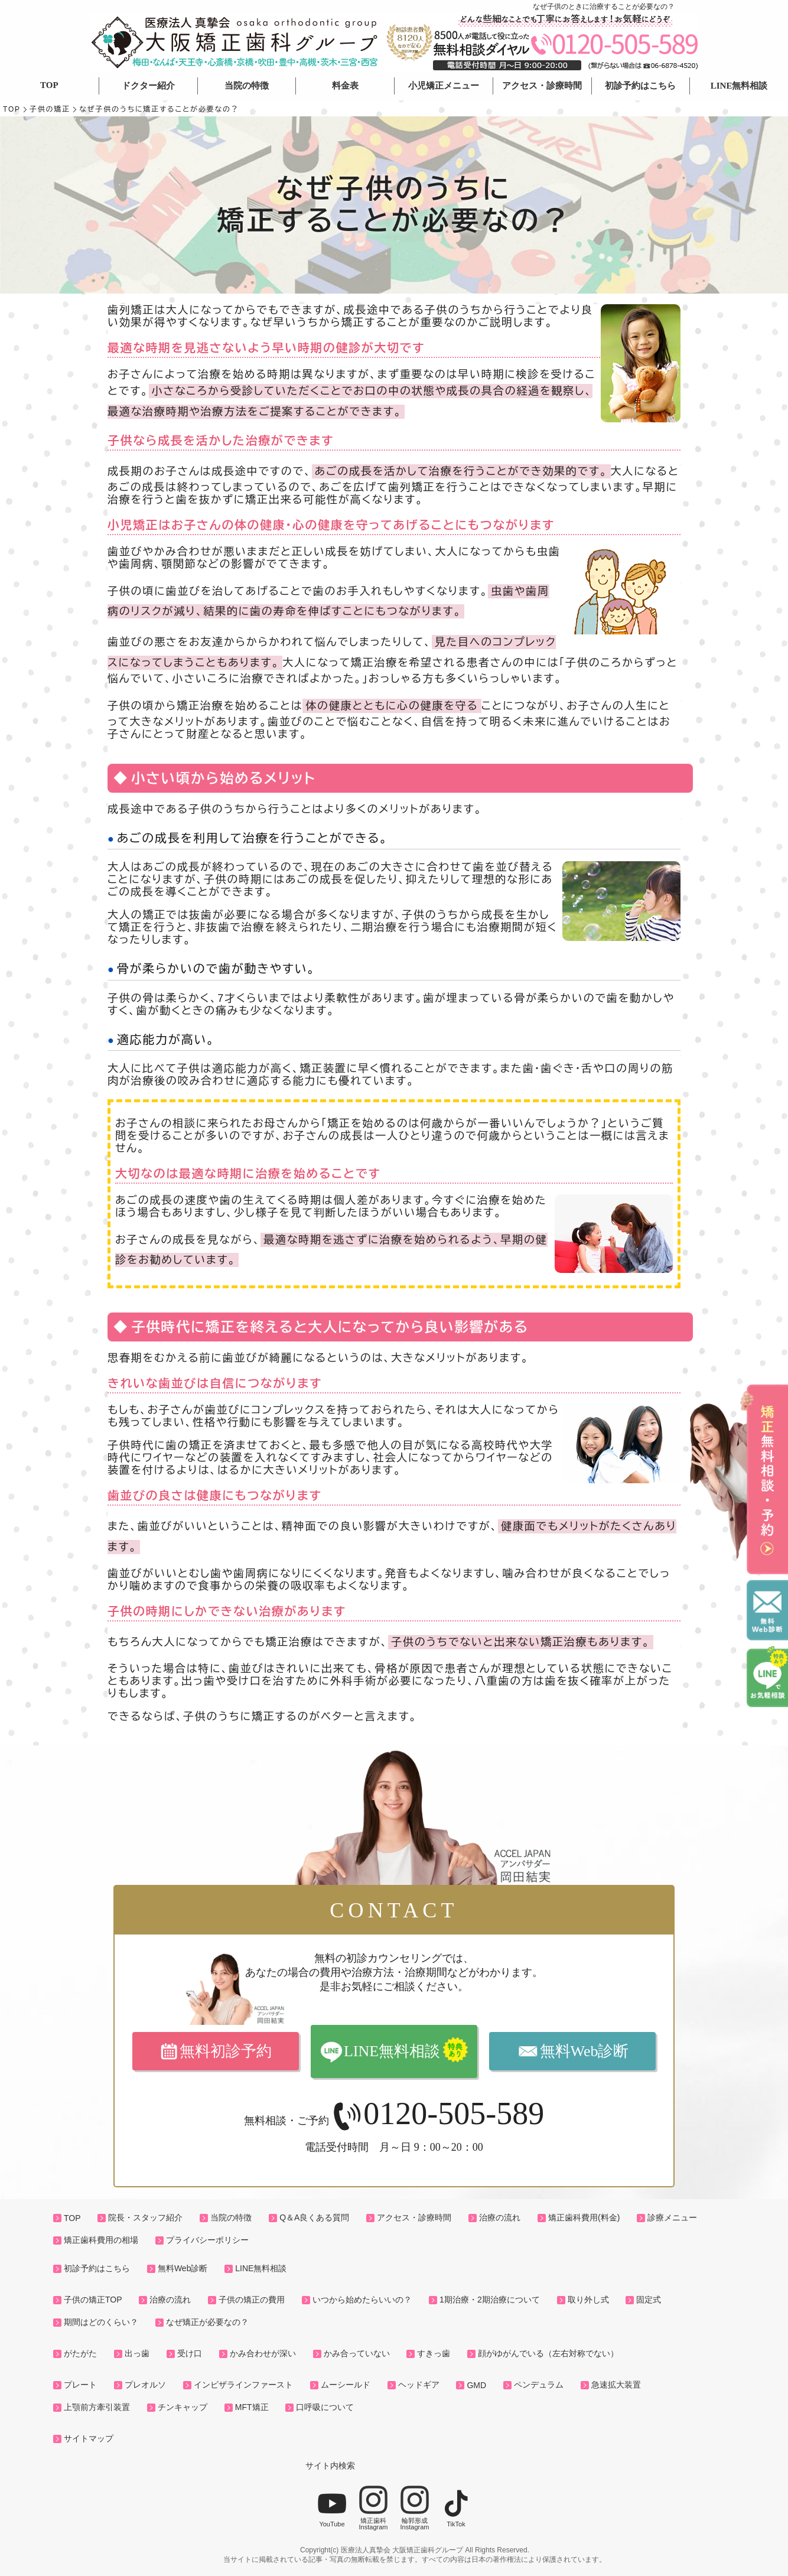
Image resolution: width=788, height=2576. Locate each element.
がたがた (80, 2353)
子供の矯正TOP (93, 2299)
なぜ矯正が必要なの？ (207, 2322)
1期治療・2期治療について (489, 2299)
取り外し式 (588, 2299)
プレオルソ (145, 2384)
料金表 (345, 85)
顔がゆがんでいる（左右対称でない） (548, 2353)
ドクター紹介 (148, 85)
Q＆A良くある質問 (314, 2217)
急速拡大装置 (616, 2384)
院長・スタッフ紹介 (145, 2217)
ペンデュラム (539, 2384)
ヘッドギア (418, 2384)
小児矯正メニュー (443, 85)
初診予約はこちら (640, 85)
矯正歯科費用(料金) (584, 2217)
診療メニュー (672, 2217)
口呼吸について (325, 2407)
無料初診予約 (226, 2051)
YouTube (332, 2508)
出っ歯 (137, 2353)
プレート (80, 2384)
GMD (476, 2385)
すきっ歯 (433, 2353)
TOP (49, 85)
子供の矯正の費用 (252, 2299)
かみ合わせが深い (263, 2353)
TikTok (456, 2508)
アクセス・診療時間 (542, 85)
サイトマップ (88, 2438)
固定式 (648, 2299)
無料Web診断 (584, 2051)
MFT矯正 (252, 2407)
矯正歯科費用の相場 (101, 2240)
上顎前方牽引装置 (97, 2407)
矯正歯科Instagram (373, 2508)
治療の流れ (499, 2217)
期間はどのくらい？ (101, 2322)
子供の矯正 (50, 109)
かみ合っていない (357, 2353)
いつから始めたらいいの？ (362, 2299)
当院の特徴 (246, 85)
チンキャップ (182, 2407)
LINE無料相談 (739, 85)
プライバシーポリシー (207, 2240)
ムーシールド (345, 2384)
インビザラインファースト (243, 2384)
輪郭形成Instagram (414, 2508)
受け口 (189, 2353)
